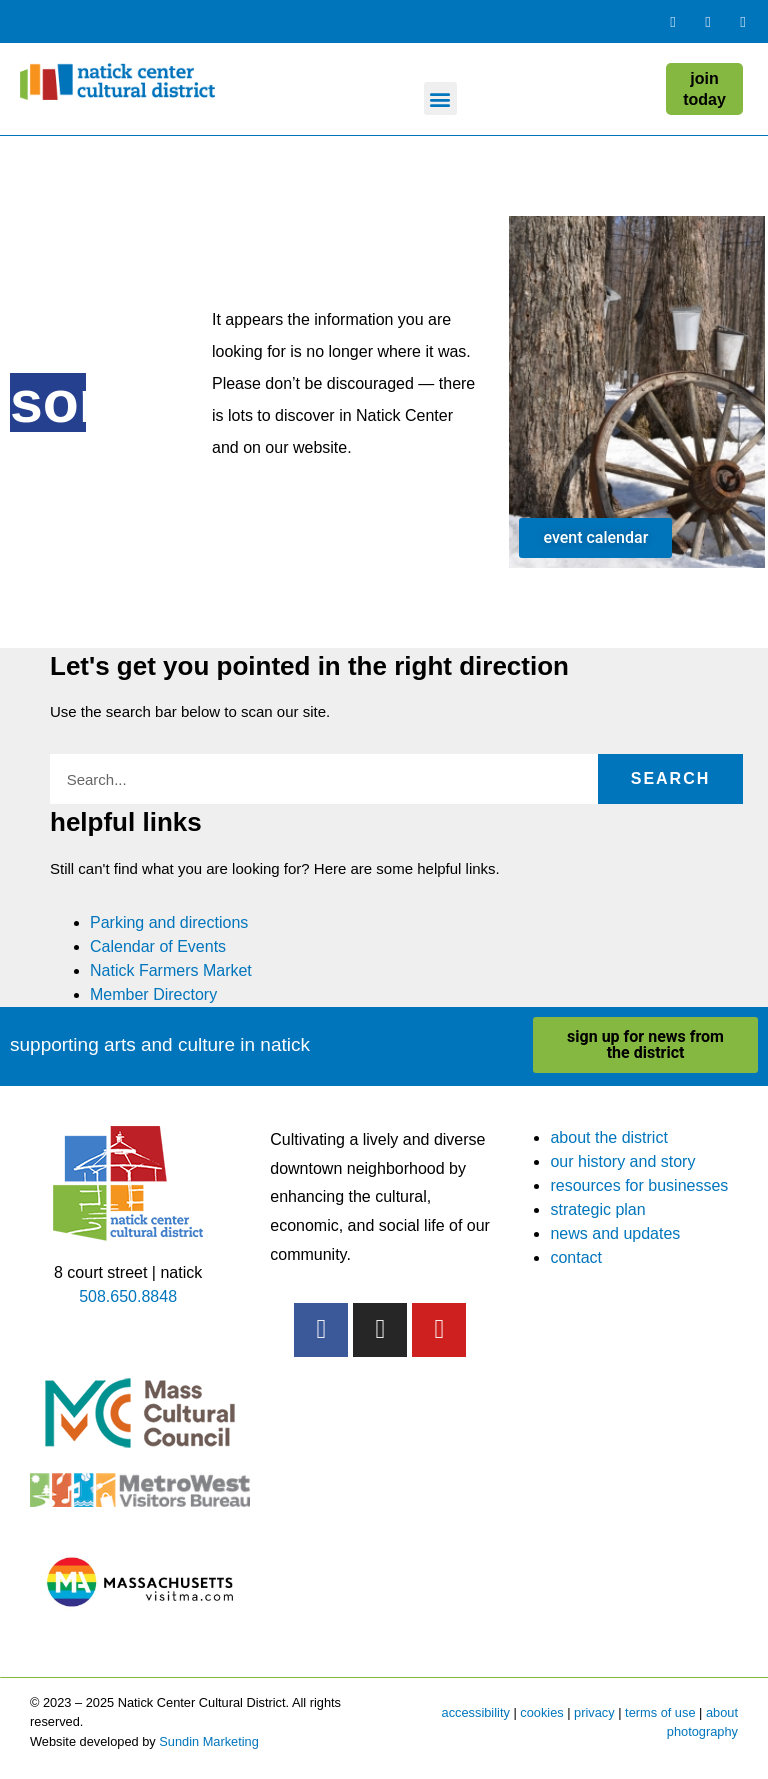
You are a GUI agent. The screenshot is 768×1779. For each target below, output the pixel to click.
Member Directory (153, 994)
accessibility (476, 1712)
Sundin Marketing (209, 1741)
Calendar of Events (158, 946)
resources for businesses (639, 1185)
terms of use (660, 1712)
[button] (440, 98)
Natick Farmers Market (171, 970)
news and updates (615, 1233)
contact (576, 1257)
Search (671, 778)
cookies (541, 1712)
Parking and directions (169, 922)
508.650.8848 (128, 1296)
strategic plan (597, 1209)
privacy (594, 1712)
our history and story (622, 1161)
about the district (608, 1137)
